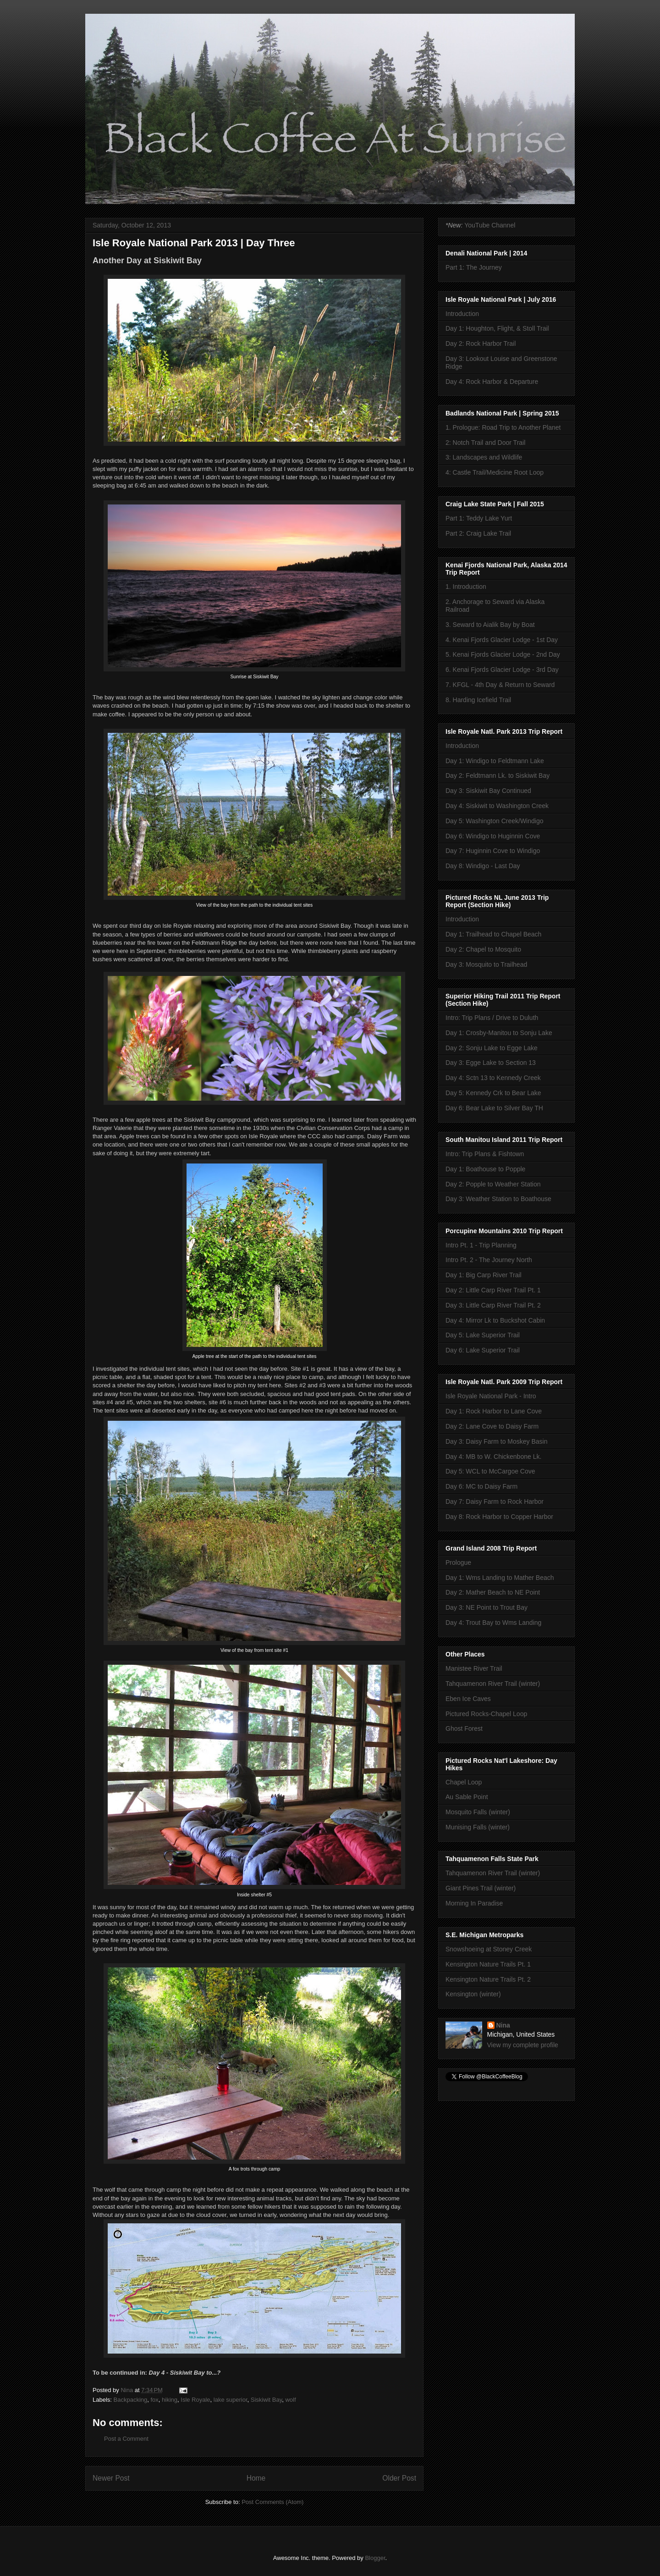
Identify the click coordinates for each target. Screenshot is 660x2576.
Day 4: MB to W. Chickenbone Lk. (493, 1456)
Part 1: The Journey (474, 267)
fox (155, 2399)
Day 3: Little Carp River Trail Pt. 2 (493, 1305)
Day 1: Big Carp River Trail (484, 1275)
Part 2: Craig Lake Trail (478, 533)
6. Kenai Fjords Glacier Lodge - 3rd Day (502, 669)
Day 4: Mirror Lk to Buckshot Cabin (495, 1320)
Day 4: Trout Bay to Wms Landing (493, 1622)
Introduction (462, 313)
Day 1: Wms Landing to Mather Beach (500, 1577)
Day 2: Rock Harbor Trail (481, 343)
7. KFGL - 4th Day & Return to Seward (500, 684)
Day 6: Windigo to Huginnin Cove (493, 836)
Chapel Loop (464, 1782)
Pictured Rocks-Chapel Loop (486, 1713)
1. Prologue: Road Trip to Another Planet (503, 427)
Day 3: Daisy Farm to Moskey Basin (497, 1441)
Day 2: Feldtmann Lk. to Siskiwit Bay (498, 775)
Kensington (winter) (473, 1994)
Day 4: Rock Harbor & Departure (492, 381)
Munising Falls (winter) (478, 1827)
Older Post (399, 2478)
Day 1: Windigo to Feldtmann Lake (495, 760)
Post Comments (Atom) (272, 2501)
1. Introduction (466, 586)
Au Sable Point (467, 1796)
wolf (290, 2399)
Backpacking (131, 2399)
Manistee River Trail (474, 1668)
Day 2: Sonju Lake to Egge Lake (492, 1048)
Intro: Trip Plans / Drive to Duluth (492, 1017)
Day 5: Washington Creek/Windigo (494, 821)
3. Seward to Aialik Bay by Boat (490, 624)
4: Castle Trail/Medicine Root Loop (495, 472)
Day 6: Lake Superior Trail (483, 1350)
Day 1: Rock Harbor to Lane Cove (494, 1411)
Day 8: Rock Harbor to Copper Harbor (499, 1516)
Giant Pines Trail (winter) (481, 1888)
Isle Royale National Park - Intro (491, 1396)
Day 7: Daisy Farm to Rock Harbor (495, 1501)
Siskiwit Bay (266, 2399)
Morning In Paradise (474, 1903)
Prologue (458, 1562)
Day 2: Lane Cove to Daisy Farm (492, 1426)
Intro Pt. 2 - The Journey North (489, 1259)
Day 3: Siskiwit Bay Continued (488, 790)
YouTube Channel (489, 225)
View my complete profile (522, 2045)
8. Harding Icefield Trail (478, 700)
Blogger (375, 2557)
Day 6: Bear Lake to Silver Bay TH (494, 1108)
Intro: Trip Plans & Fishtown (485, 1154)
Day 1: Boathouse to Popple (485, 1169)
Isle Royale (195, 2399)
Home (256, 2478)
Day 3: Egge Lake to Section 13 (491, 1062)
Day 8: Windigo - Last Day (483, 866)
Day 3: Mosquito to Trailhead (486, 964)
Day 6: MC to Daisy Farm (481, 1486)
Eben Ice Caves (468, 1698)
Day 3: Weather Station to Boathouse (498, 1198)
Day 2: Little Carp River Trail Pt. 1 (493, 1290)
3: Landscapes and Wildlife (484, 457)
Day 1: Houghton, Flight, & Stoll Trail (497, 328)
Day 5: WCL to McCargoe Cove (490, 1471)
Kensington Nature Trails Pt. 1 (488, 1964)
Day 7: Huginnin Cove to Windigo (493, 850)
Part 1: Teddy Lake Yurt (479, 518)
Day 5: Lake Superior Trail (483, 1335)
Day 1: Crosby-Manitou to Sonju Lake (499, 1032)
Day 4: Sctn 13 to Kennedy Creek (493, 1077)
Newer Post (111, 2478)
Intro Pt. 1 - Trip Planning (481, 1245)
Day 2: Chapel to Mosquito (483, 949)
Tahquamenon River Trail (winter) (493, 1683)
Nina (503, 2025)
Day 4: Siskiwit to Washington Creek (497, 805)
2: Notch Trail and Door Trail (485, 442)
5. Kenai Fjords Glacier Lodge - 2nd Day (503, 654)
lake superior (231, 2399)
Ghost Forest (464, 1728)
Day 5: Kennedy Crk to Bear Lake (493, 1093)
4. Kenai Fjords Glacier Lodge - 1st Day (502, 639)
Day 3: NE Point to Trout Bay (487, 1607)
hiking (169, 2399)
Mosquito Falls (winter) (478, 1812)
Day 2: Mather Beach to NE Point (493, 1592)
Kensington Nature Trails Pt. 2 (488, 1979)
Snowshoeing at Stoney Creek (489, 1949)
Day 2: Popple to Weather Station (493, 1184)
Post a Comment (126, 2438)
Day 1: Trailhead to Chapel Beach (493, 934)
